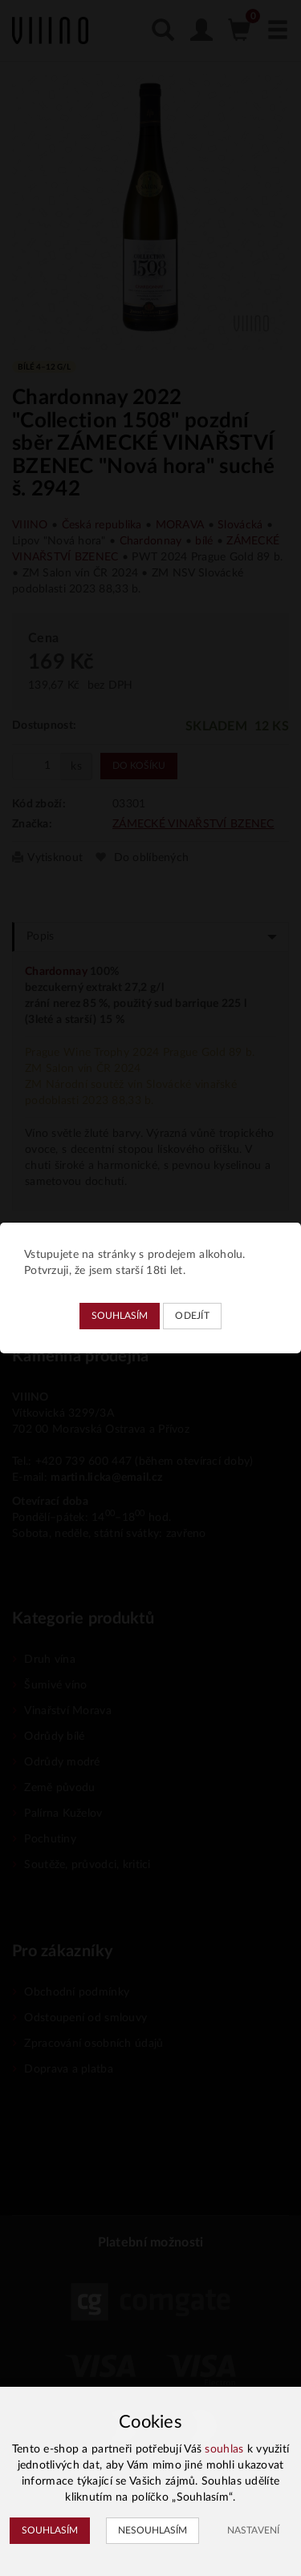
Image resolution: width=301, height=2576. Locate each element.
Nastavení (253, 2530)
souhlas (224, 2449)
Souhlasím (120, 1315)
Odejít (192, 1315)
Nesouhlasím (152, 2530)
